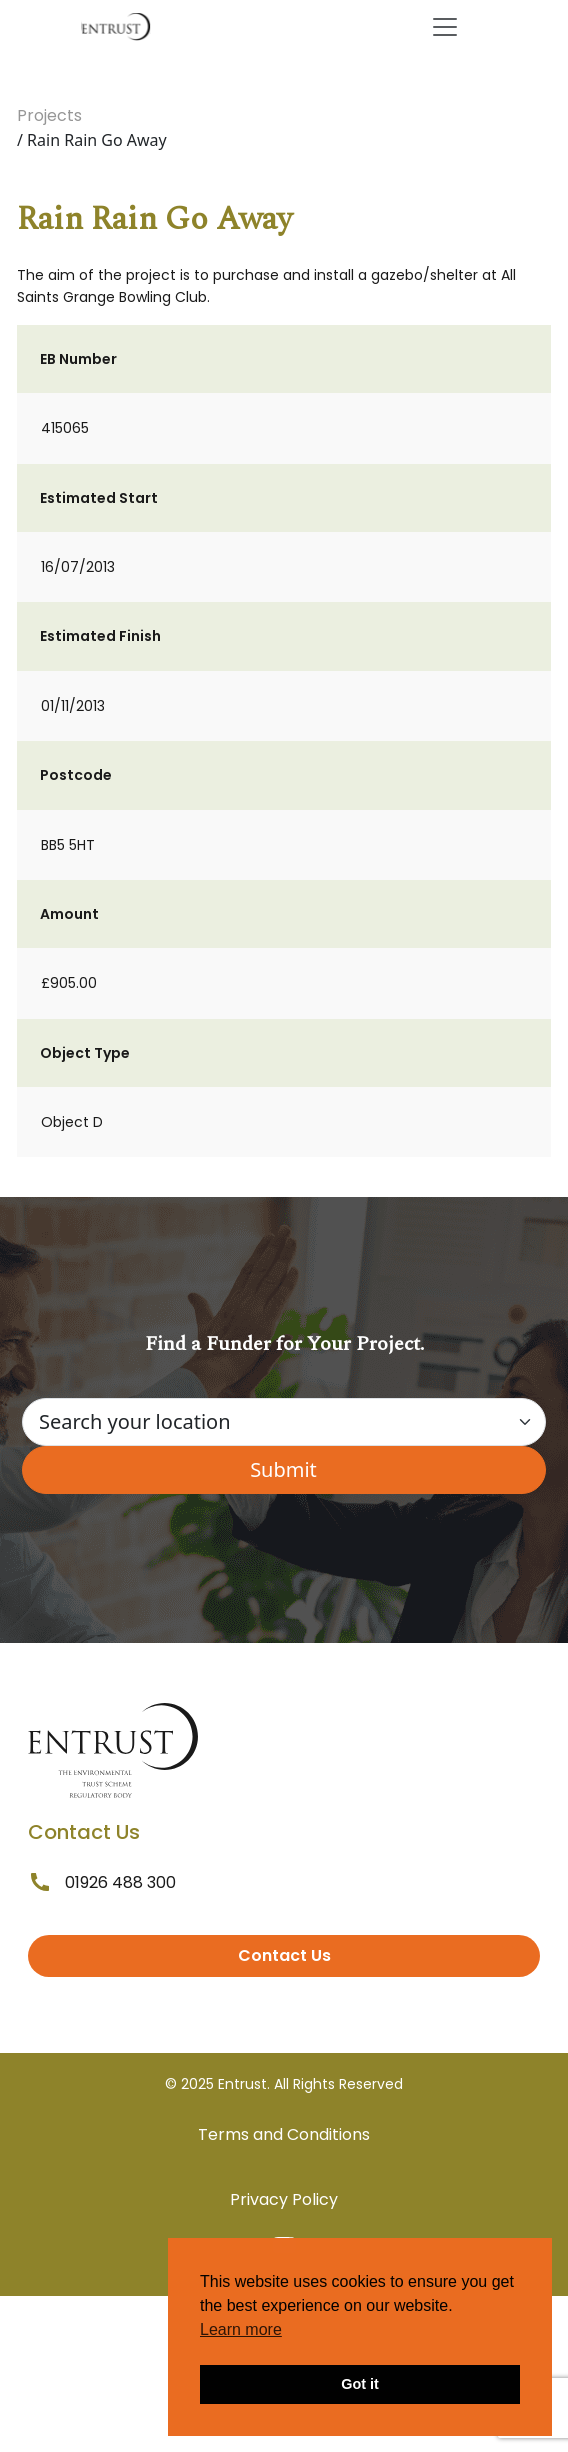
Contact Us (284, 1955)
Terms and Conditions (284, 2134)
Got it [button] (360, 2384)
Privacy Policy (284, 2199)
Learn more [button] (241, 2329)
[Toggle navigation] (445, 27)
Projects (49, 115)
